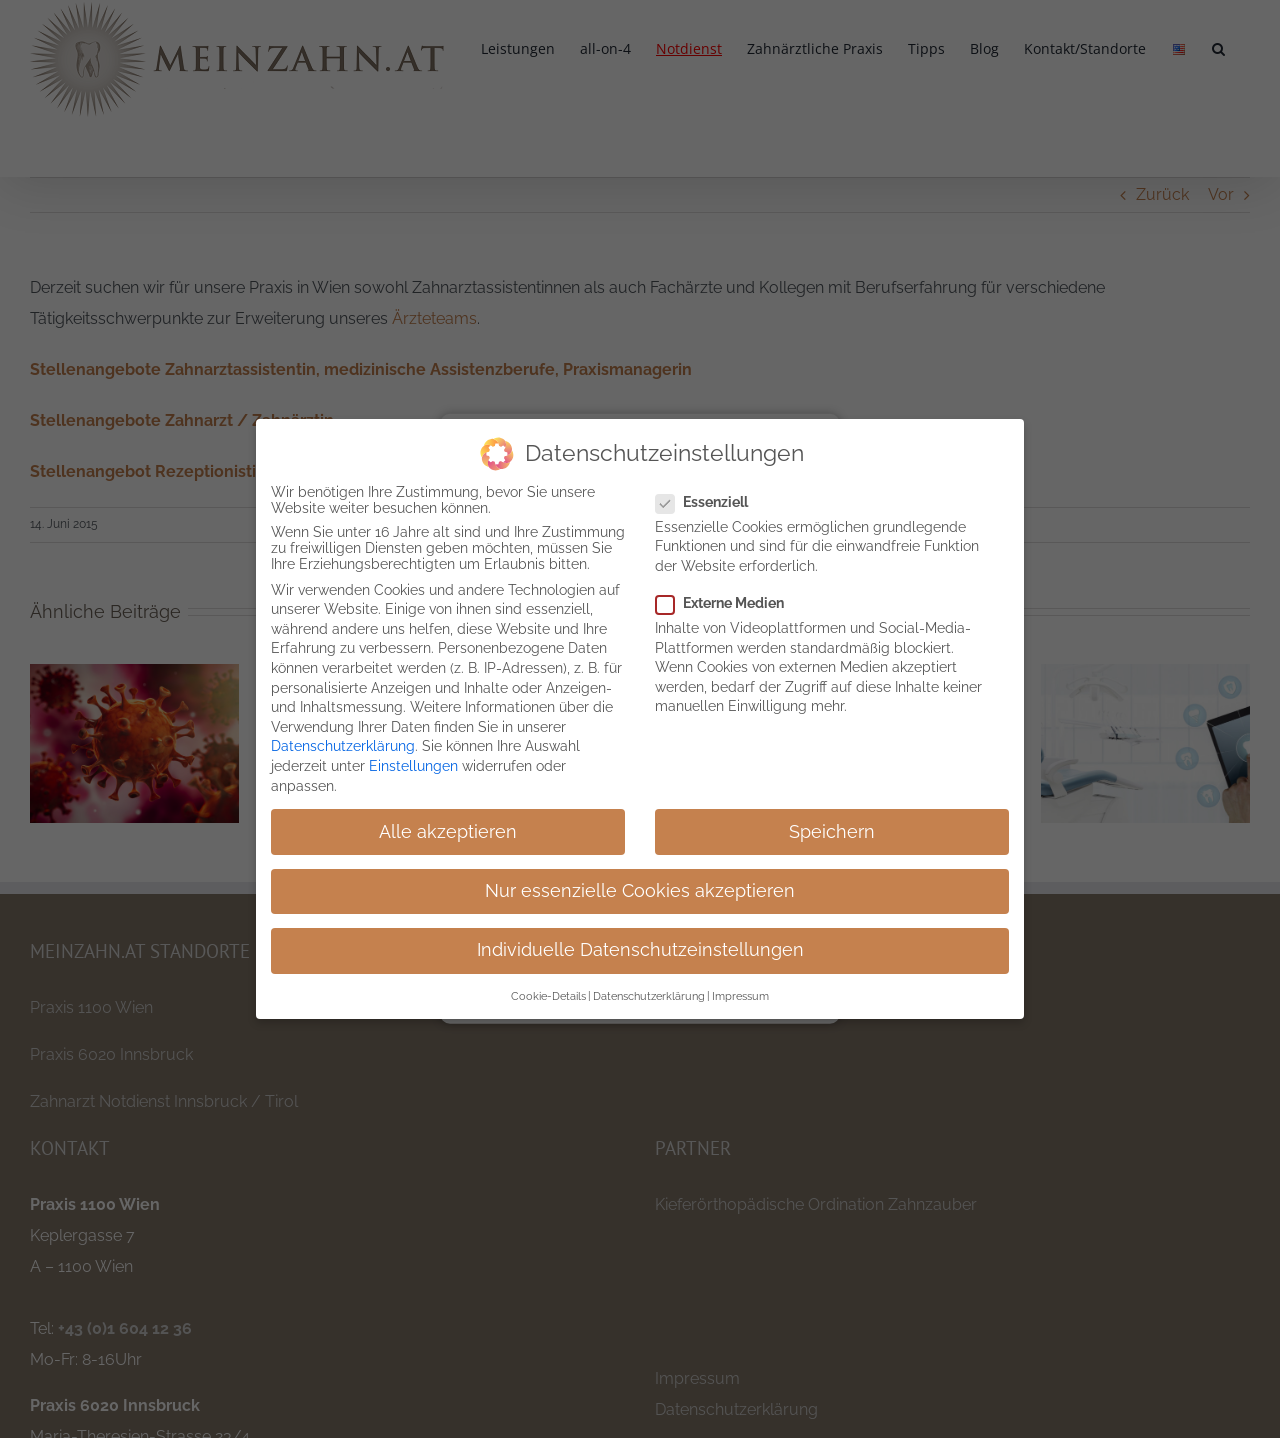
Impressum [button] (740, 996)
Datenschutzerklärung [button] (649, 996)
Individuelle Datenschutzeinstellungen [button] (640, 950)
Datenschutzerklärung (343, 746)
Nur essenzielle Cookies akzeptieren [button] (640, 891)
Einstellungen (413, 766)
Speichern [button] (832, 831)
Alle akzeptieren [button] (448, 831)
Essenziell (710, 502)
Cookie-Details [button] (548, 996)
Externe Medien (728, 603)
